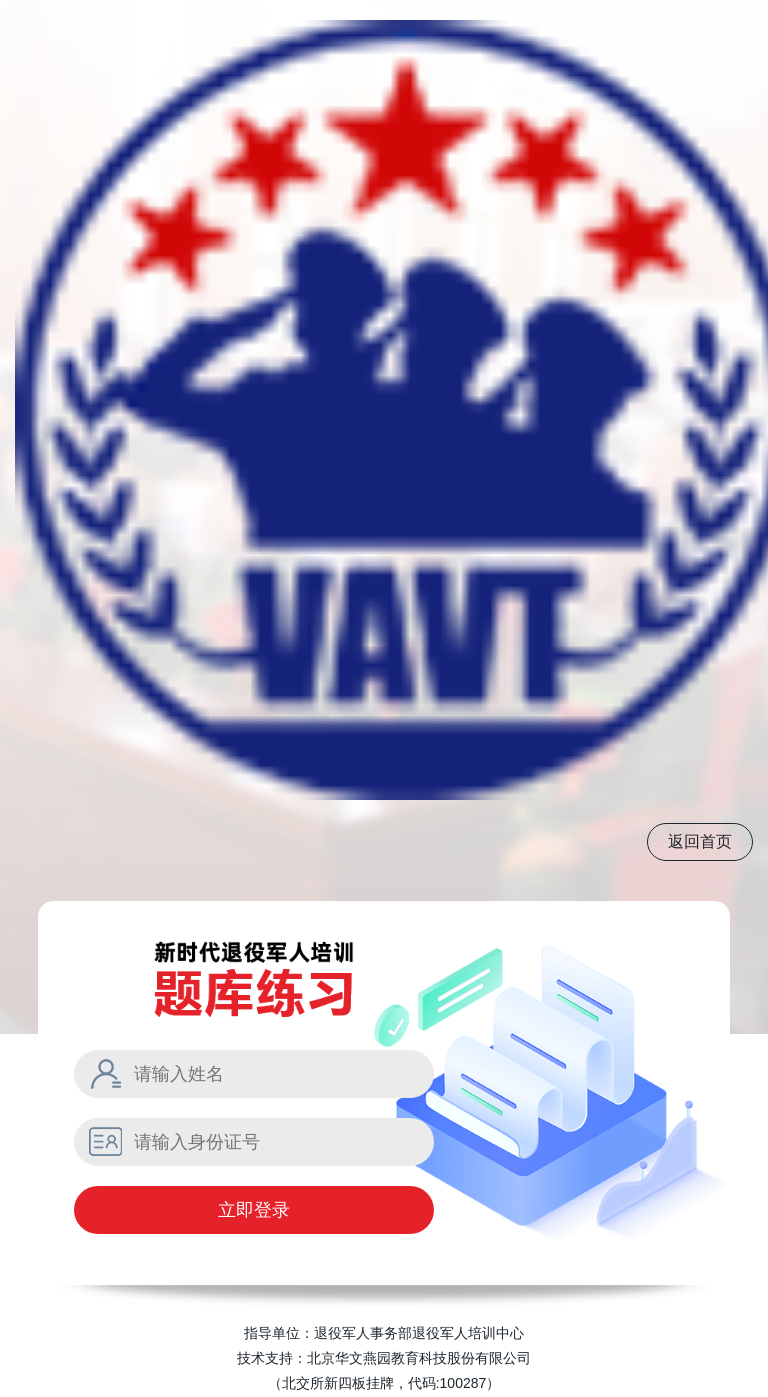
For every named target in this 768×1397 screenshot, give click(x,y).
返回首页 (700, 841)
